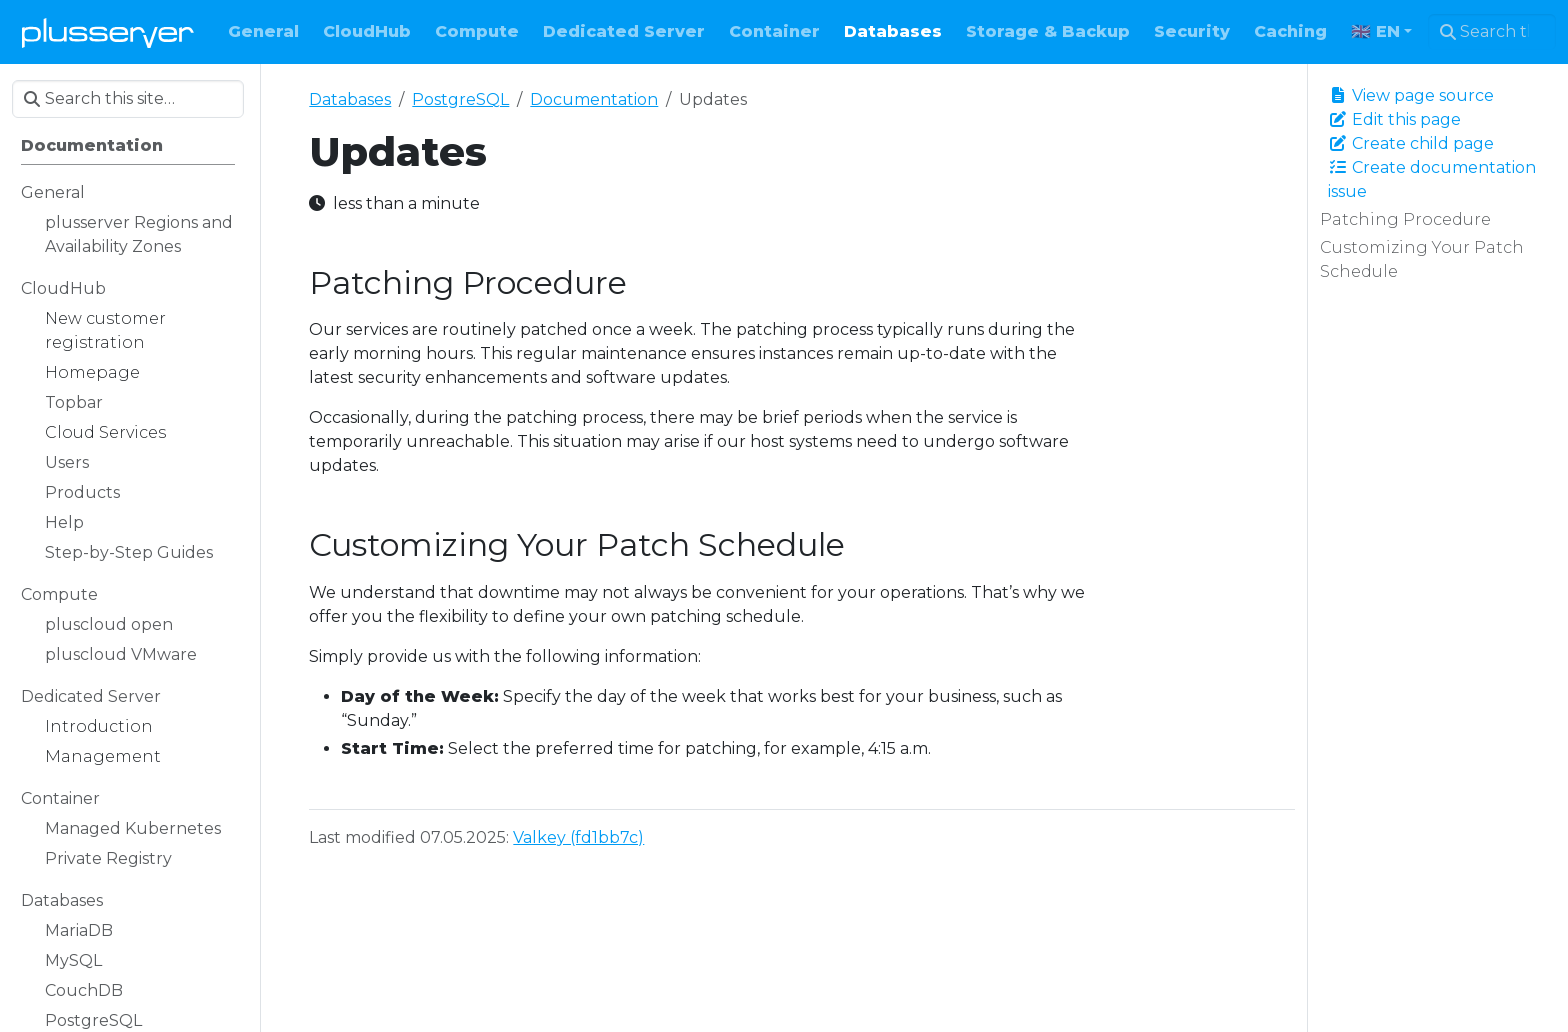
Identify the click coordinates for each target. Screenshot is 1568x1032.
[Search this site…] (1492, 32)
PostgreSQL (460, 99)
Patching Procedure (1405, 219)
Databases (350, 99)
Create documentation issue (1432, 179)
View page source (1411, 95)
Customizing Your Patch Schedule (1422, 259)
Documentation (594, 99)
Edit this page (1394, 119)
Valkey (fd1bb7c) (578, 837)
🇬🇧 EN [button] (1375, 31)
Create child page (1411, 143)
